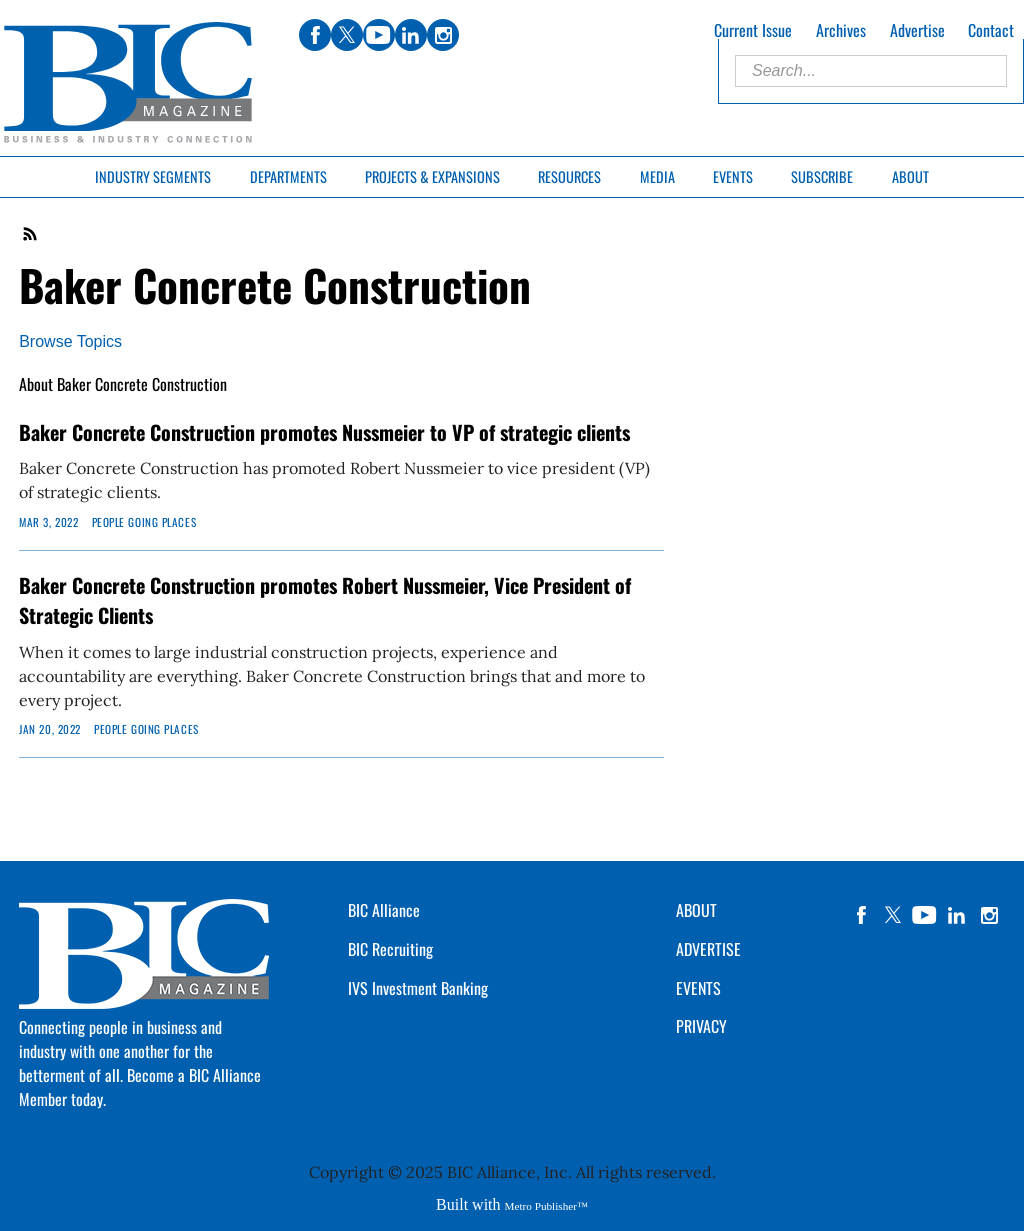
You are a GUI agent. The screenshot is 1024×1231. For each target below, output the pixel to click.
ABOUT (696, 910)
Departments (288, 176)
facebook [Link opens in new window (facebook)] (315, 35)
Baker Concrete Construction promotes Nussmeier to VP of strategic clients (324, 432)
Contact (991, 30)
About (910, 176)
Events (733, 176)
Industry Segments (153, 176)
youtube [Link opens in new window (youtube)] (379, 35)
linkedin (957, 915)
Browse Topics (70, 341)
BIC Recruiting (390, 949)
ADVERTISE (708, 949)
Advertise (917, 30)
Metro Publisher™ (546, 1206)
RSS (31, 234)
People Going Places (144, 522)
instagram (989, 915)
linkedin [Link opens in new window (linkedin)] (411, 35)
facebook (861, 915)
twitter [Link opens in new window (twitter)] (347, 35)
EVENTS (698, 988)
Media (657, 176)
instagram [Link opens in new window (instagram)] (443, 35)
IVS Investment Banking (418, 988)
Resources (569, 176)
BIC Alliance (384, 910)
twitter (893, 915)
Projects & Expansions (432, 176)
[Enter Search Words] (871, 71)
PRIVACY (701, 1026)
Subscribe (822, 176)
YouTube (925, 915)
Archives (841, 30)
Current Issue (753, 30)
